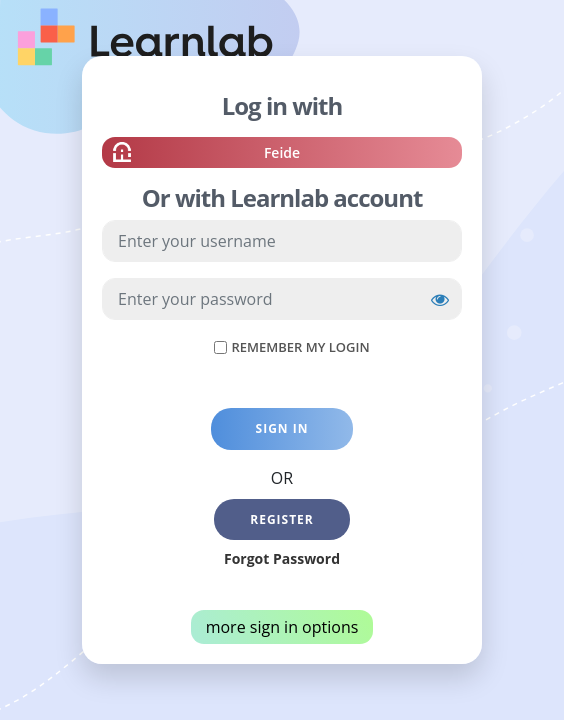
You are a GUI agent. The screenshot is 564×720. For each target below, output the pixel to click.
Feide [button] (282, 155)
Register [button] (282, 519)
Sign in (282, 428)
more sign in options (282, 627)
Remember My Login (300, 347)
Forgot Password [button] (282, 558)
